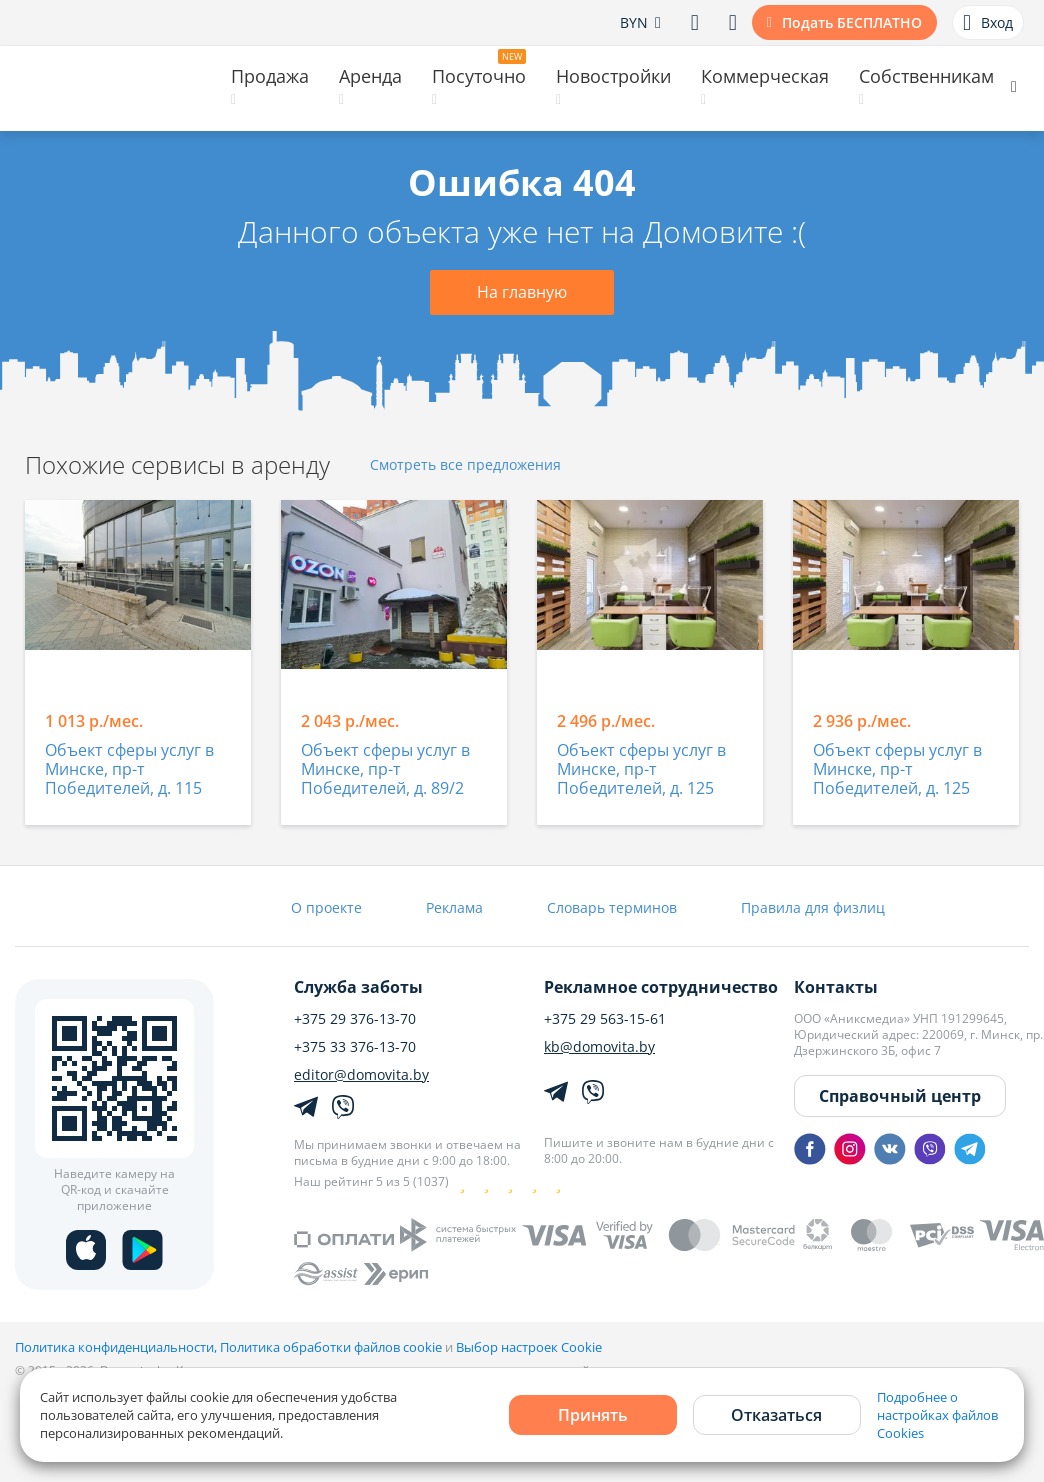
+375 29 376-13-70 (355, 1019)
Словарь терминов (612, 907)
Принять (593, 1415)
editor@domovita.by (361, 1075)
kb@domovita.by (599, 1047)
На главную (522, 292)
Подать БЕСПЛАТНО (852, 22)
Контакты (836, 987)
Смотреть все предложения (465, 465)
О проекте (326, 907)
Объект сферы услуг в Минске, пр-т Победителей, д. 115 (129, 770)
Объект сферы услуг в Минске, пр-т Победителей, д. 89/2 (385, 770)
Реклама (454, 907)
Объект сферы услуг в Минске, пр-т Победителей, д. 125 (641, 770)
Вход (988, 23)
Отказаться (776, 1415)
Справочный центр (900, 1096)
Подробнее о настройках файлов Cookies (937, 1415)
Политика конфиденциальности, (117, 1347)
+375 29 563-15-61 (605, 1019)
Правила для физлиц (813, 907)
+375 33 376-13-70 (355, 1047)
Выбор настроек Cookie (529, 1347)
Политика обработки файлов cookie (331, 1347)
